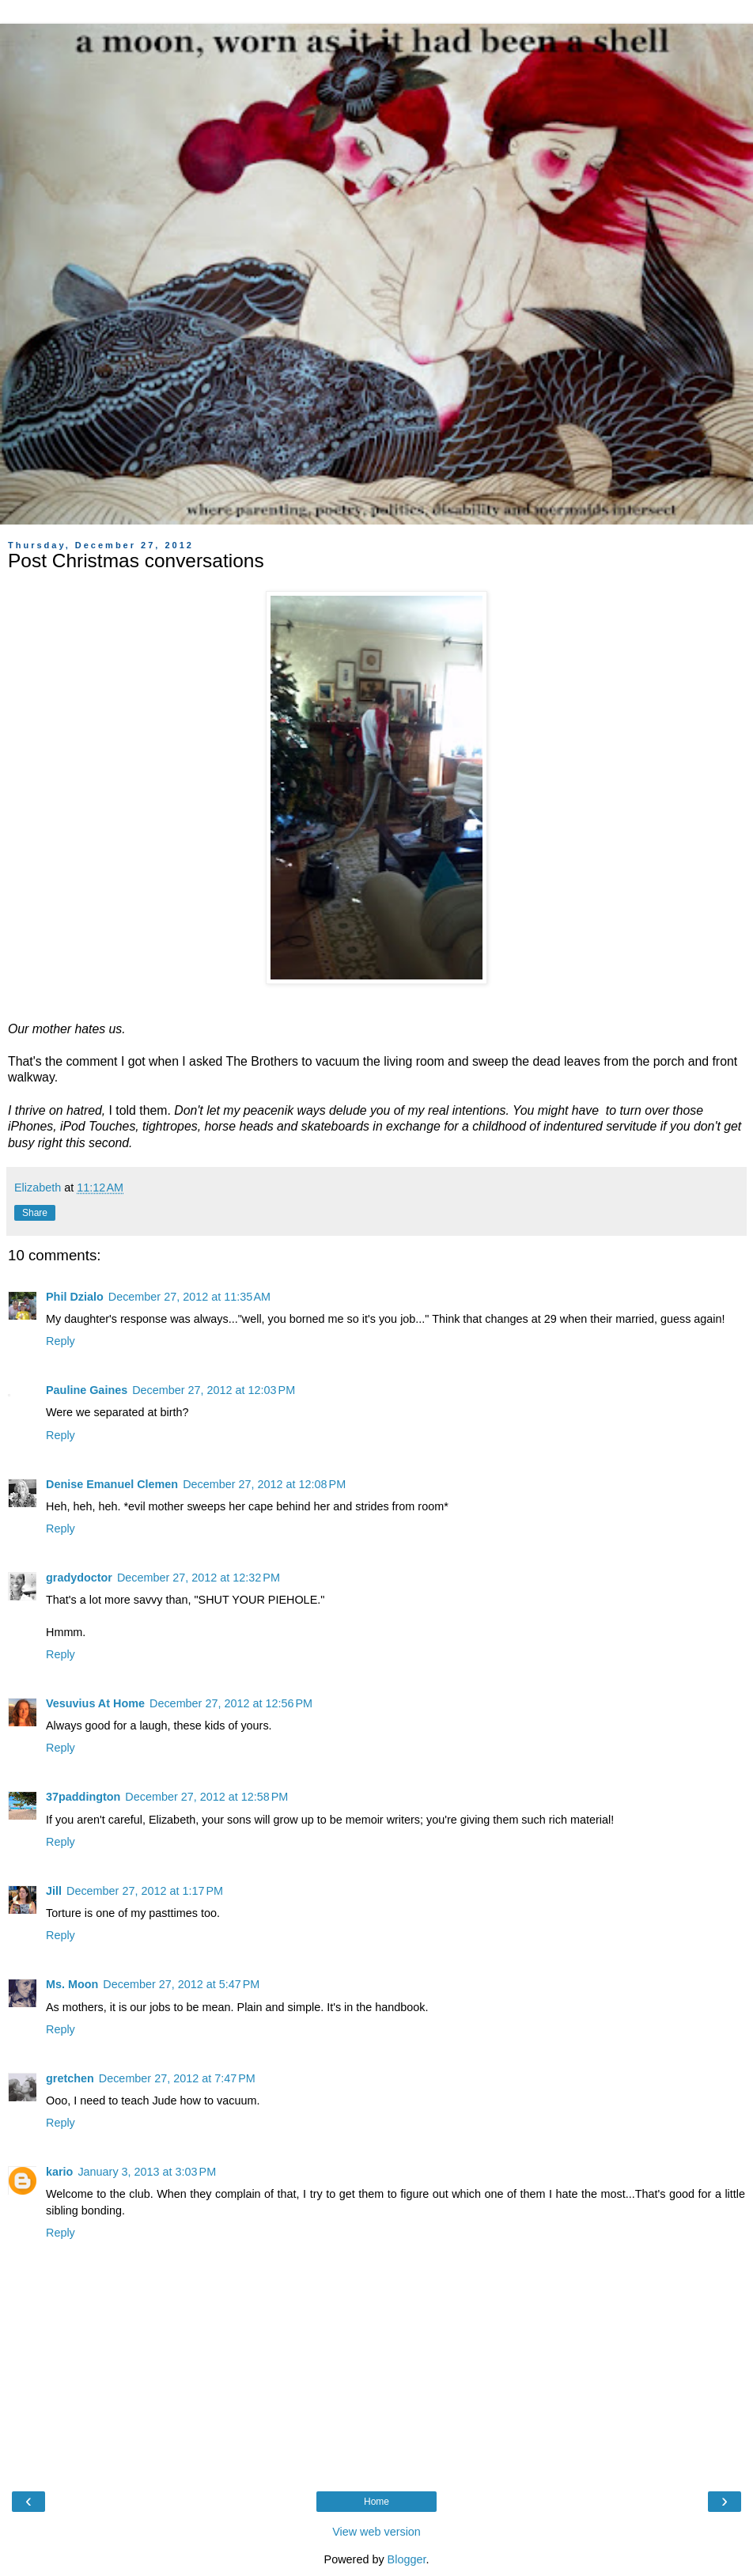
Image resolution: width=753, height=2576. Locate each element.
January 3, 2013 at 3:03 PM (147, 2171)
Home (376, 2501)
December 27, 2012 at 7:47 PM (177, 2078)
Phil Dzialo (75, 1296)
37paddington (83, 1796)
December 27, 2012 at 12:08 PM (264, 1484)
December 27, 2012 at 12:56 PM (230, 1703)
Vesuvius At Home (95, 1703)
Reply (60, 1341)
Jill (54, 1891)
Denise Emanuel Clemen (112, 1484)
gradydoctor (79, 1577)
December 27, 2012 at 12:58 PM (206, 1796)
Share (34, 1212)
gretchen (70, 2078)
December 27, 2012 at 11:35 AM (189, 1296)
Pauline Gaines (86, 1390)
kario (59, 2171)
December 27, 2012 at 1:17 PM (144, 1891)
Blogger (407, 2559)
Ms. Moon (72, 1984)
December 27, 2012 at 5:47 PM (181, 1984)
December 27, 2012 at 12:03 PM (213, 1390)
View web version (376, 2531)
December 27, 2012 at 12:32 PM (198, 1577)
